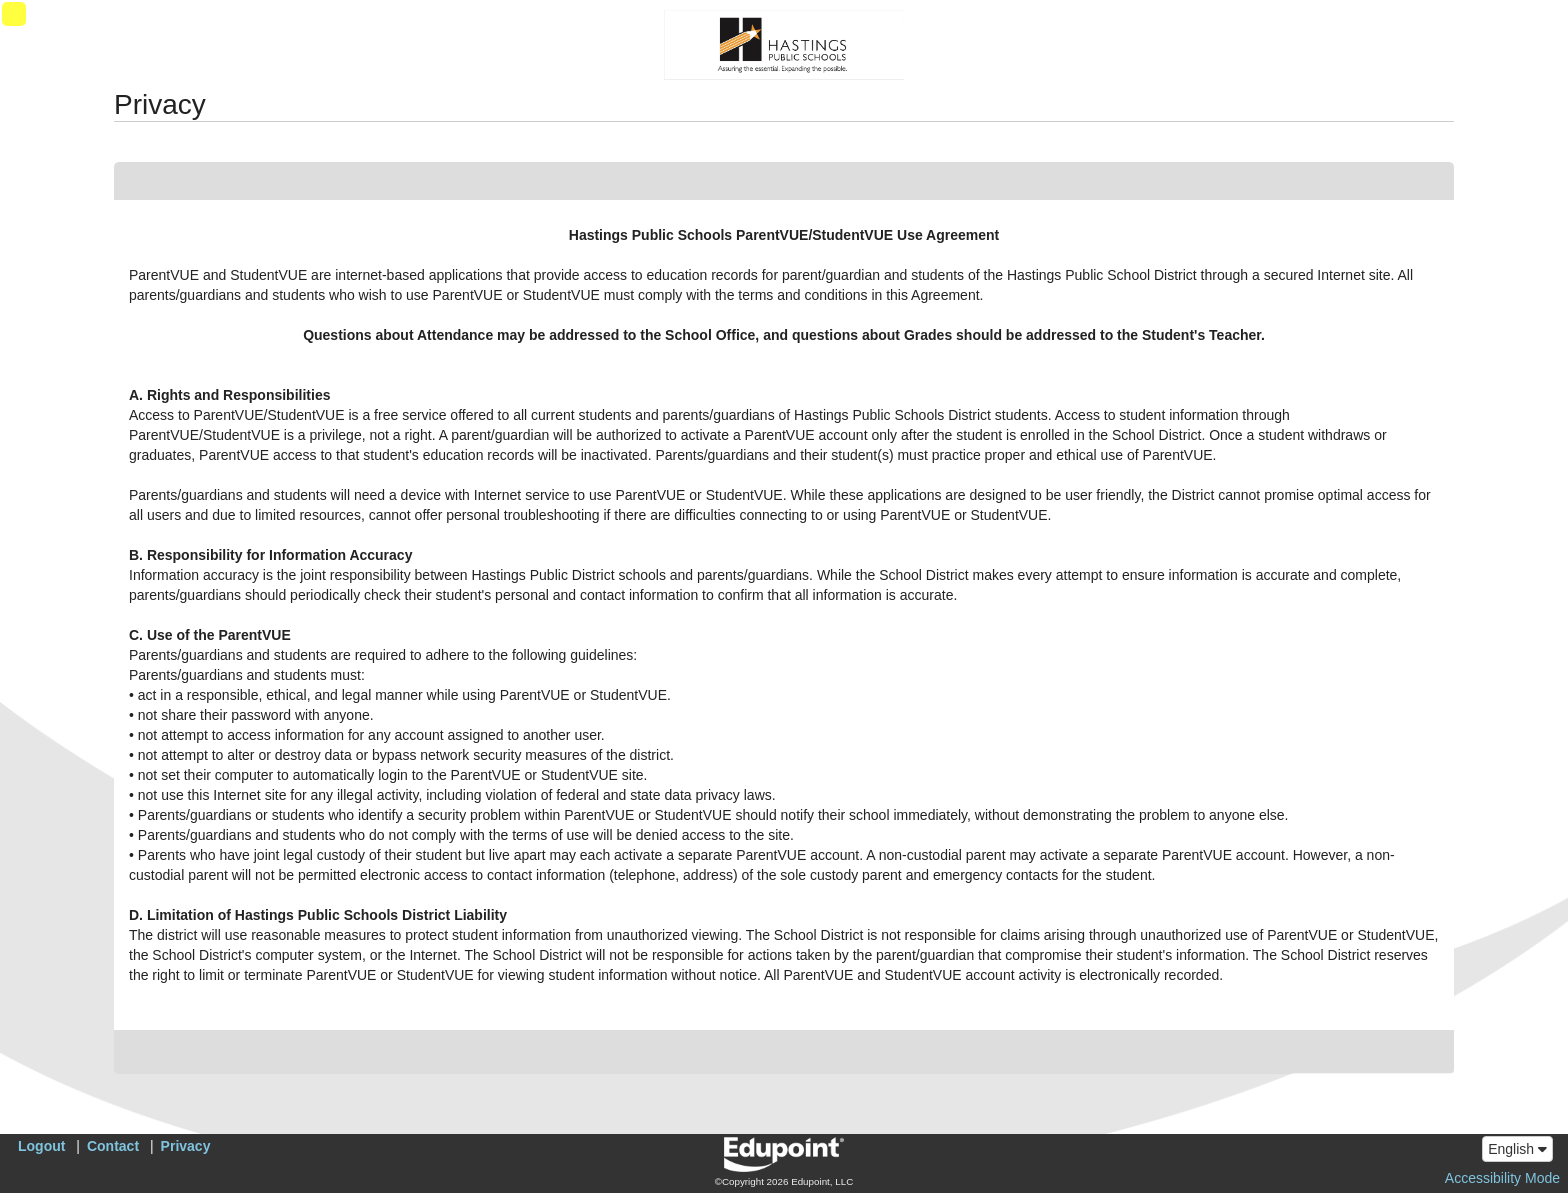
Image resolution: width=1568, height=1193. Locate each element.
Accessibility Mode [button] (1502, 1178)
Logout (41, 1146)
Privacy (186, 1146)
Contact (113, 1146)
